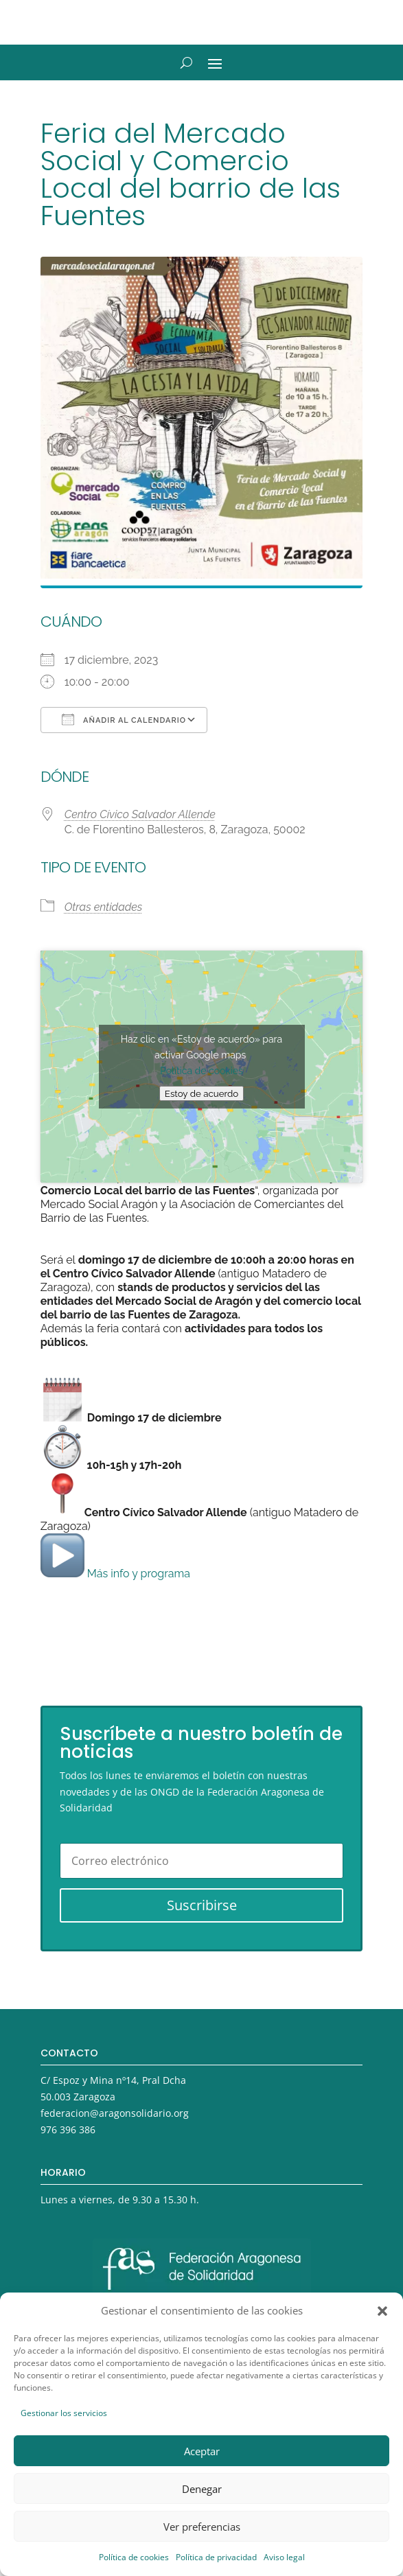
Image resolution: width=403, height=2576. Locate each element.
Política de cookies (134, 2557)
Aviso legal (284, 2557)
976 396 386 (68, 2129)
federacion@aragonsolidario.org (115, 2113)
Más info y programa (115, 1573)
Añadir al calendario (124, 719)
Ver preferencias (201, 2526)
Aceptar (202, 2451)
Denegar (202, 2489)
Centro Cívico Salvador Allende (140, 814)
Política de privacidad (216, 2557)
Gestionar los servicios (64, 2413)
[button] (382, 2311)
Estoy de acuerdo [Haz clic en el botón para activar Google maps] (201, 1093)
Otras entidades (104, 907)
